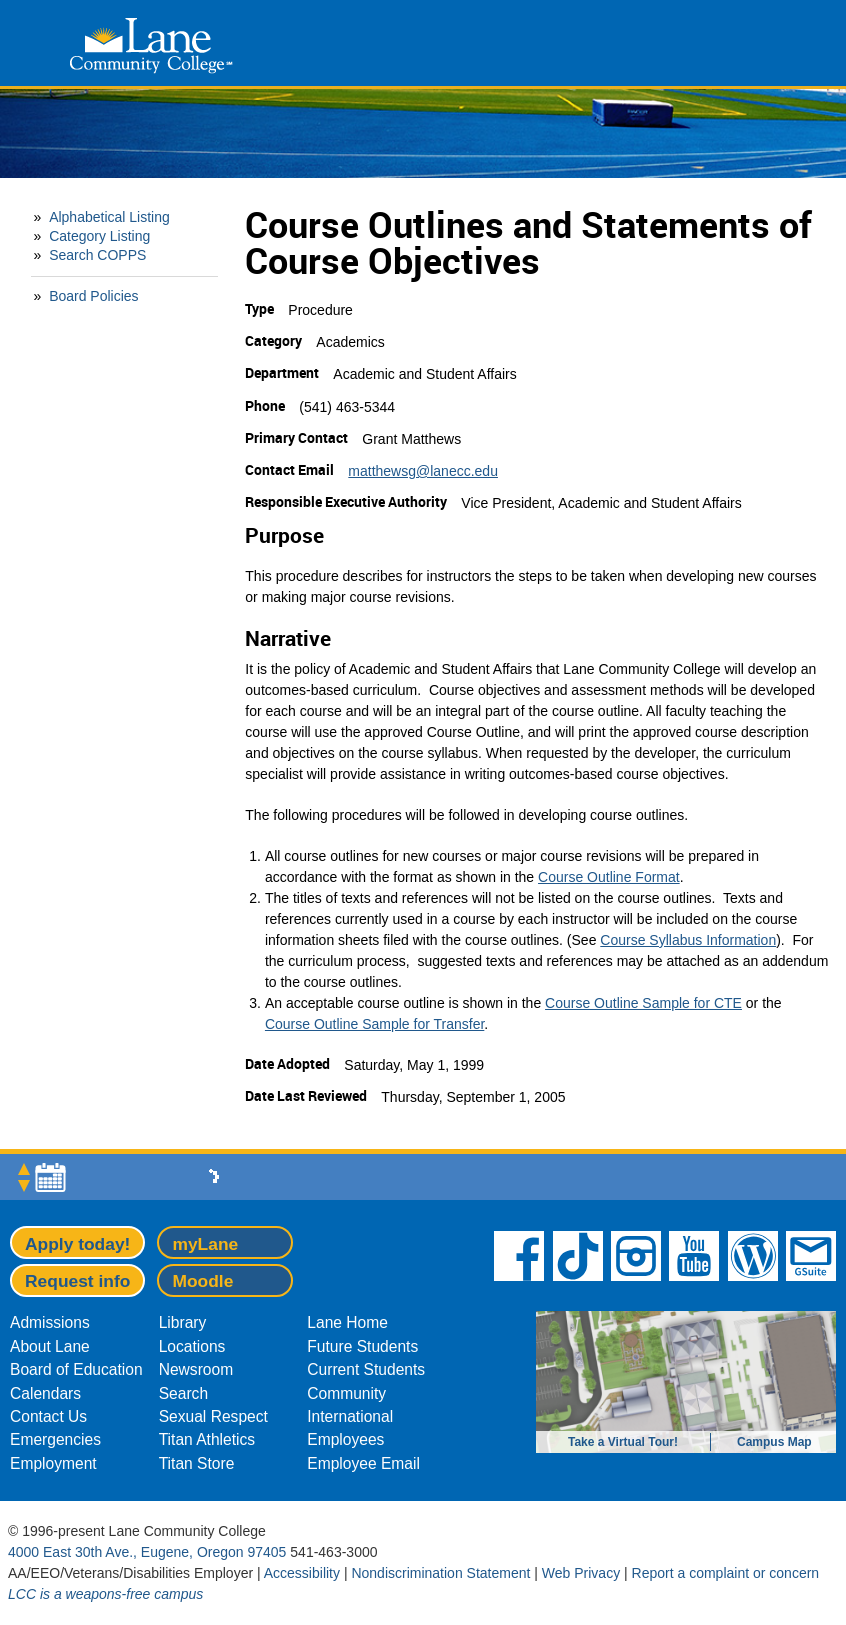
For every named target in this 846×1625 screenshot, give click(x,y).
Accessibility (302, 1573)
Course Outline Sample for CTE (643, 1003)
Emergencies (55, 1439)
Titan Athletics (207, 1439)
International (350, 1416)
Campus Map (774, 1442)
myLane (205, 1244)
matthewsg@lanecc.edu (423, 471)
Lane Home (347, 1322)
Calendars (45, 1393)
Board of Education (76, 1369)
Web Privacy (581, 1573)
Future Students (362, 1346)
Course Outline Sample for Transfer (374, 1024)
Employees (345, 1439)
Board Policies (94, 296)
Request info (77, 1281)
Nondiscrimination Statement (440, 1573)
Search (183, 1393)
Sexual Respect (213, 1416)
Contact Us (48, 1416)
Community (346, 1393)
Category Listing (99, 236)
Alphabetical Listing (109, 217)
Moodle (202, 1281)
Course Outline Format (609, 877)
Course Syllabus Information (688, 940)
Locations (192, 1346)
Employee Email (363, 1463)
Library (183, 1322)
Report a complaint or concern (726, 1573)
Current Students (366, 1369)
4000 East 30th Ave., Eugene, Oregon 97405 (147, 1552)
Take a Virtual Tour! (623, 1442)
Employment (53, 1463)
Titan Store (197, 1463)
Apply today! (77, 1244)
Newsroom (196, 1369)
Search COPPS (97, 255)
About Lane (50, 1346)
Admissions (50, 1322)
